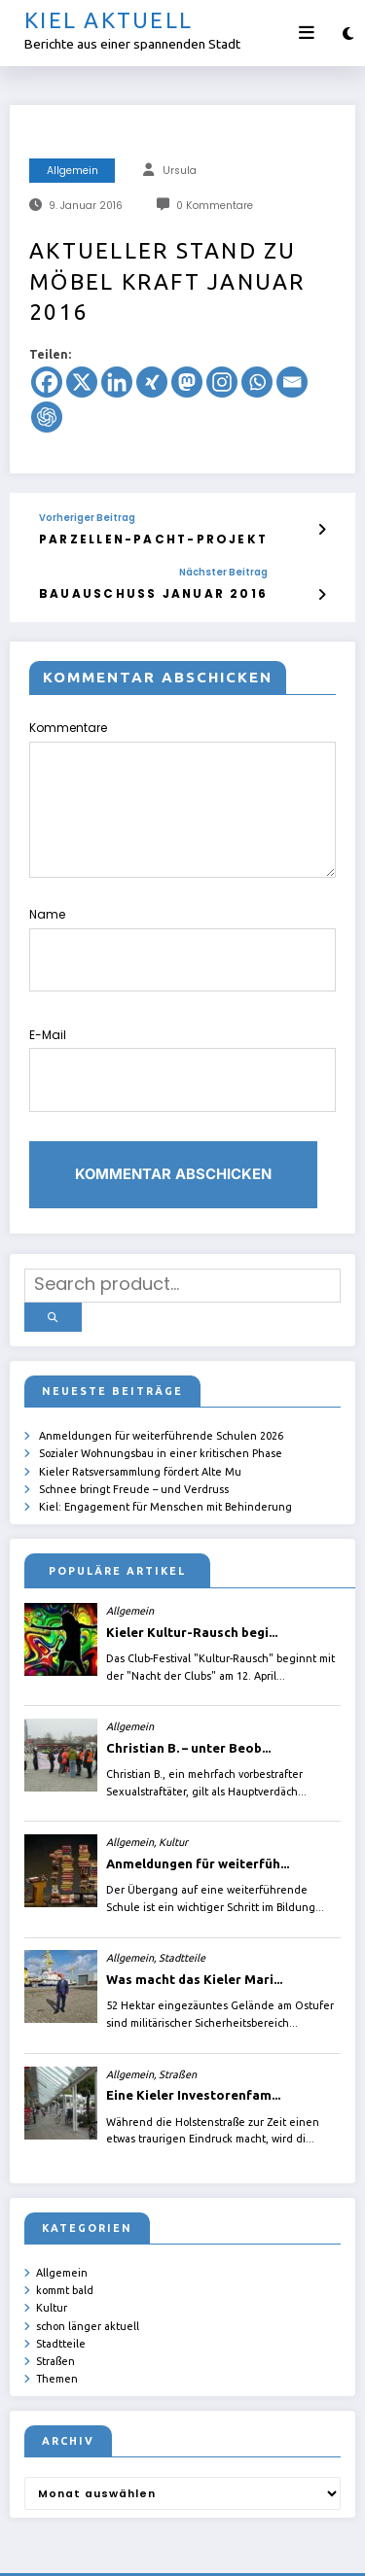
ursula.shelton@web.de (111, 2547)
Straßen (55, 2296)
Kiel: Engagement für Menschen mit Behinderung (165, 1447)
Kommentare (182, 793)
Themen (57, 2312)
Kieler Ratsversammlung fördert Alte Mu (140, 1414)
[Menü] (306, 33)
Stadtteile (61, 2279)
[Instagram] (221, 382)
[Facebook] (46, 382)
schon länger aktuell (87, 2263)
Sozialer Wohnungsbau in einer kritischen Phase (160, 1397)
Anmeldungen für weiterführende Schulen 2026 (161, 1380)
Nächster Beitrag (178, 569)
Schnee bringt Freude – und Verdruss (134, 1431)
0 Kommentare (214, 205)
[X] (81, 382)
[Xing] (151, 382)
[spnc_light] (348, 33)
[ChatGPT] (46, 417)
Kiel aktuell (108, 20)
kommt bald (64, 2229)
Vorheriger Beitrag (87, 518)
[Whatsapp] (257, 382)
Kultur (51, 2245)
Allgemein (72, 170)
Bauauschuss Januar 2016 (131, 589)
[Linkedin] (116, 382)
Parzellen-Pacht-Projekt (135, 538)
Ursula (180, 170)
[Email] (292, 382)
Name (182, 932)
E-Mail (182, 1036)
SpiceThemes (279, 2547)
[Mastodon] (186, 382)
